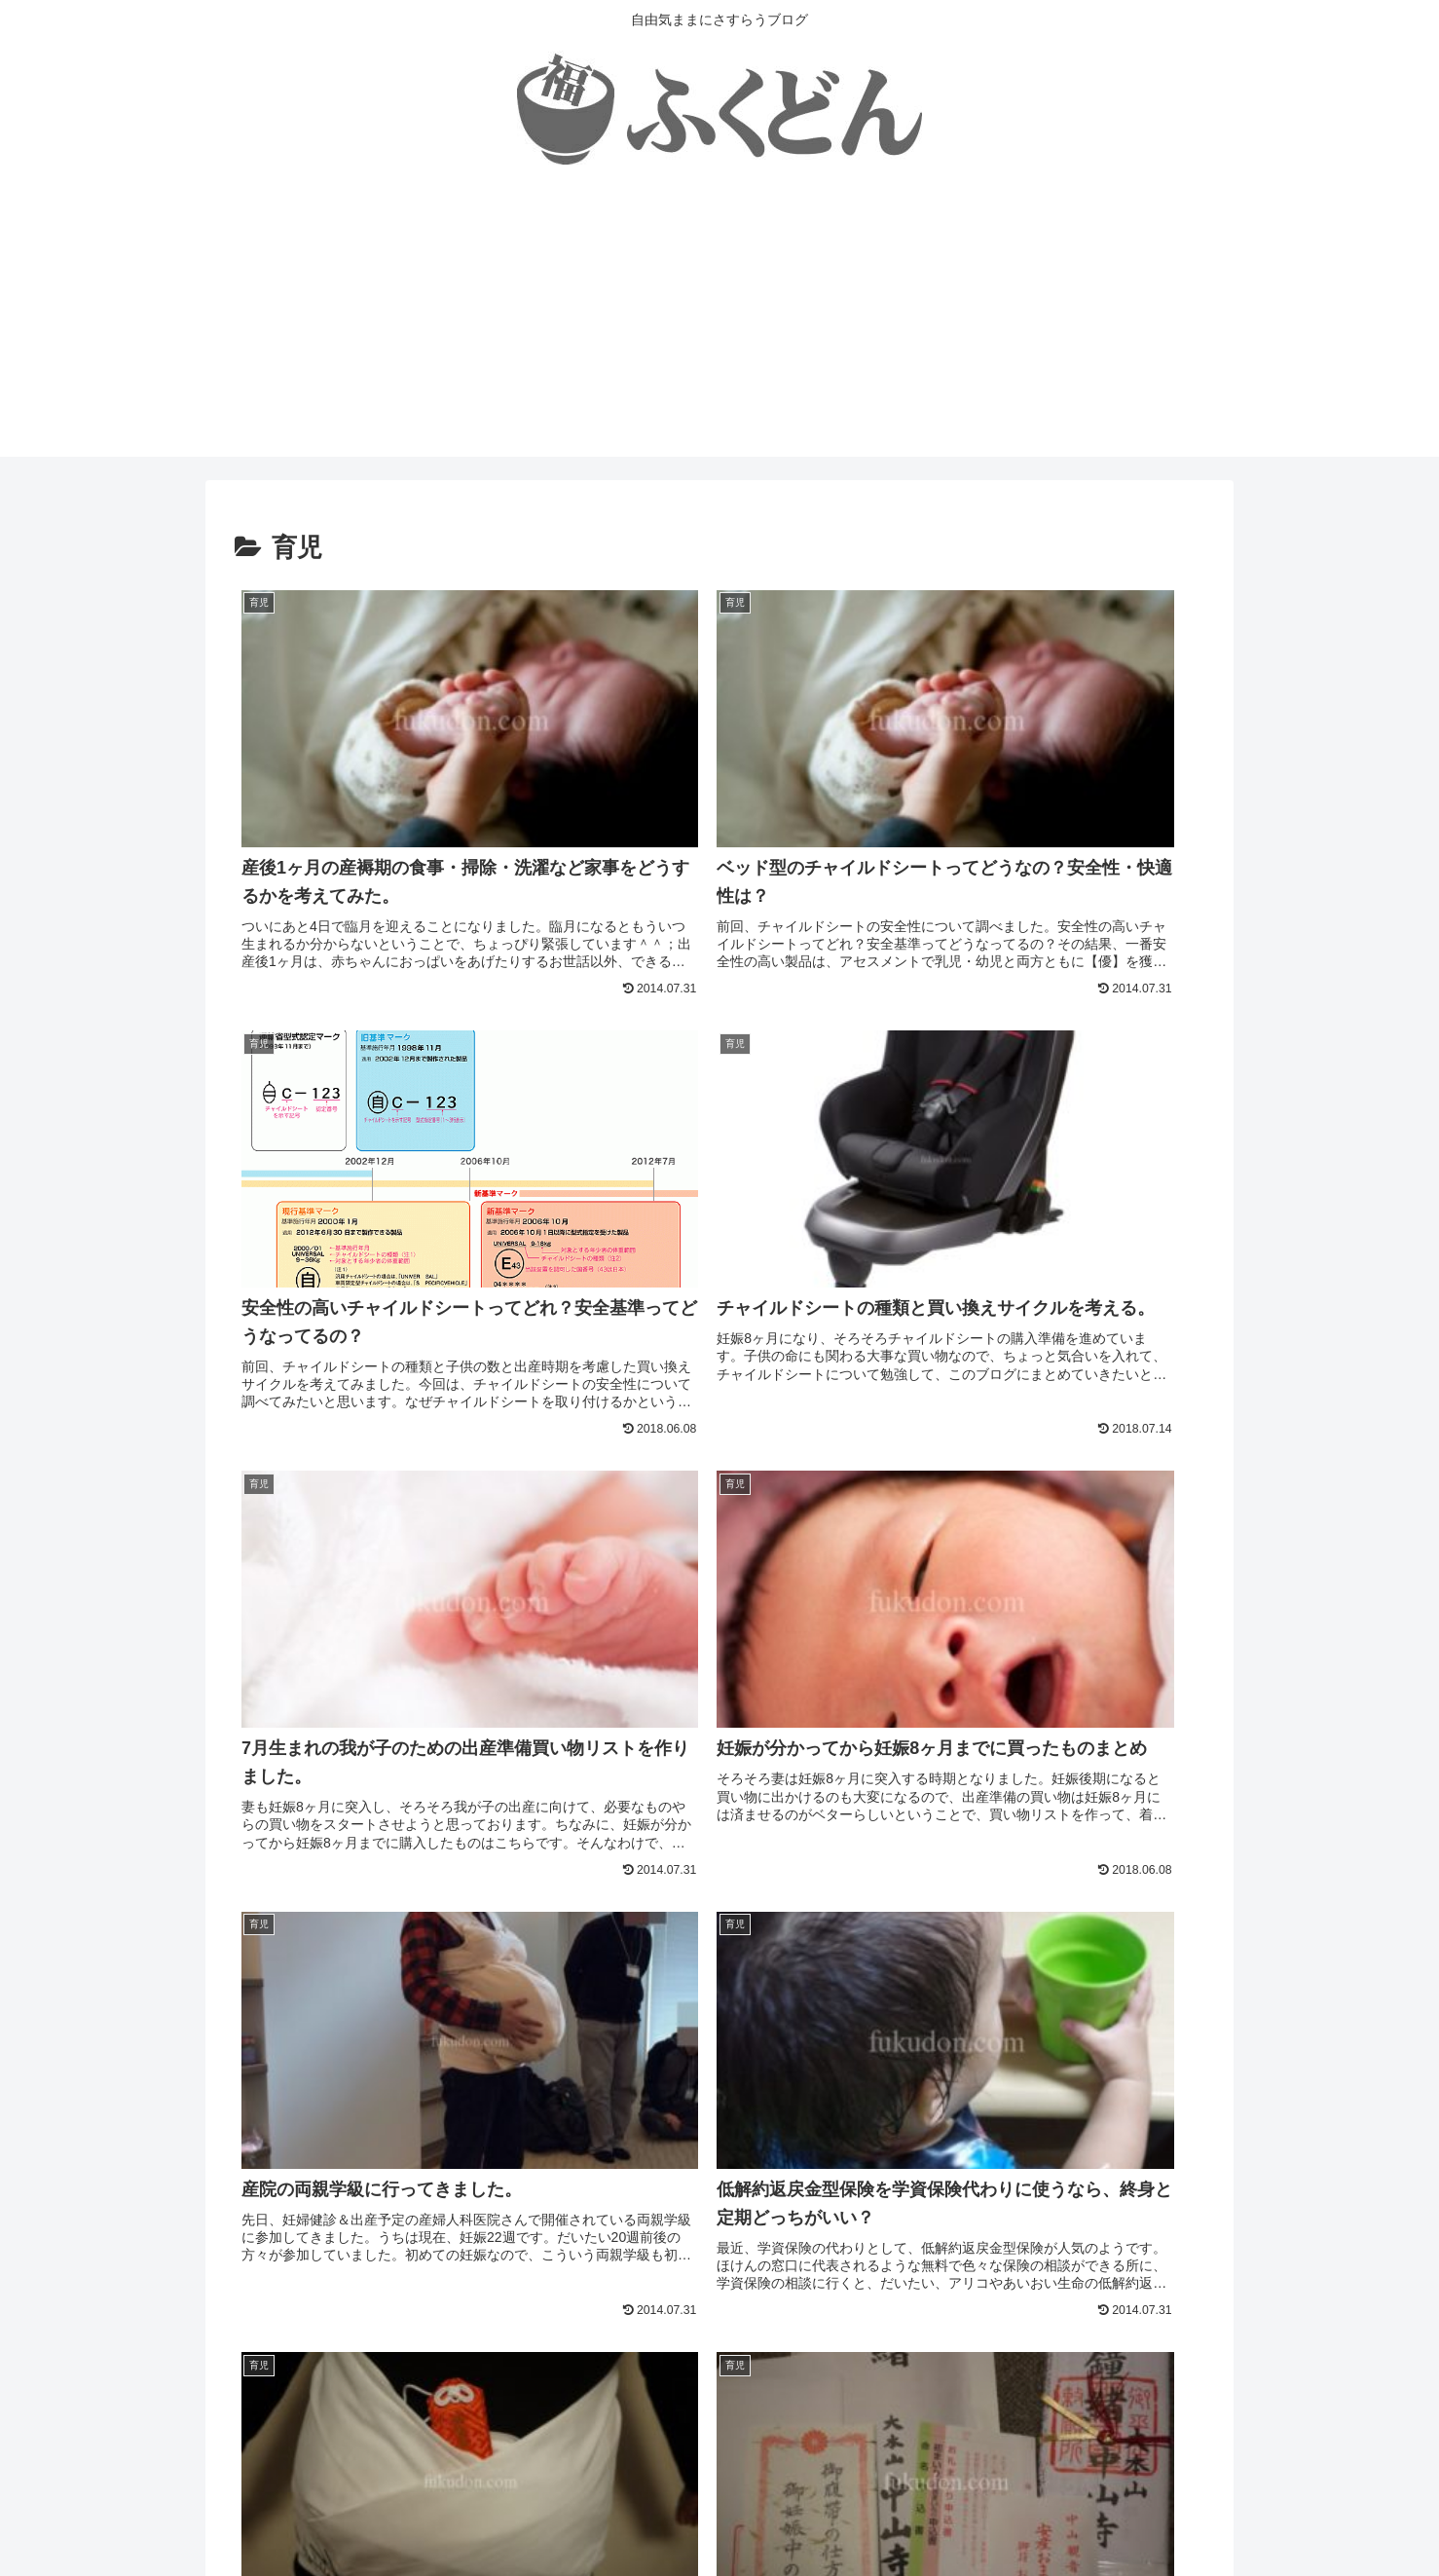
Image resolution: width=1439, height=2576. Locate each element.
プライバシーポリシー (669, 2514)
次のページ (720, 2238)
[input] (719, 2153)
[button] (1184, 2153)
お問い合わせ (798, 2514)
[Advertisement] (719, 320)
